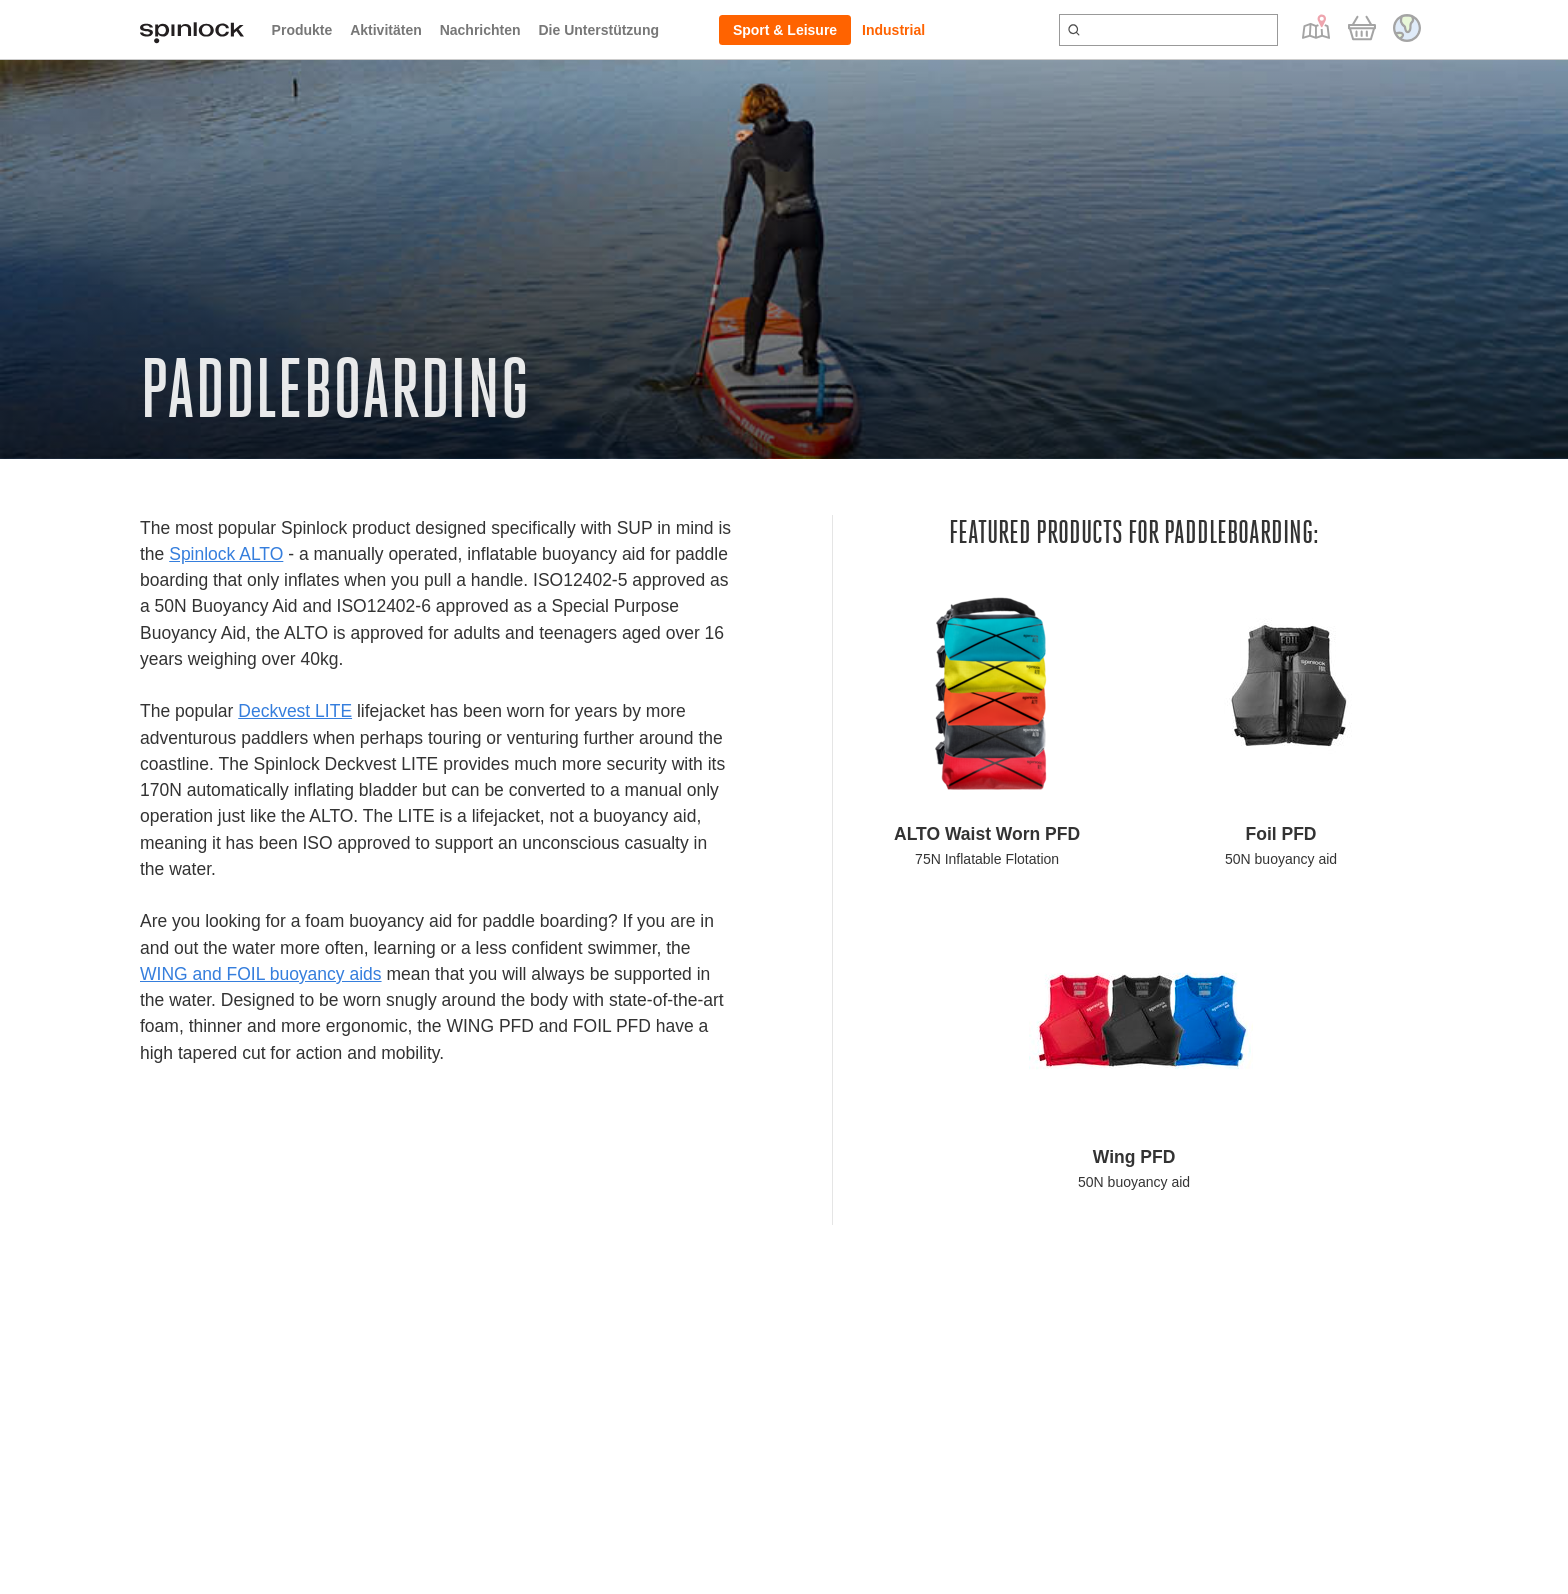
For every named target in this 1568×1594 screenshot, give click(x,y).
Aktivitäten (386, 30)
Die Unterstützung (598, 30)
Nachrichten (480, 30)
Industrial (893, 30)
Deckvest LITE (295, 711)
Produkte (302, 30)
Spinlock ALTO (226, 554)
